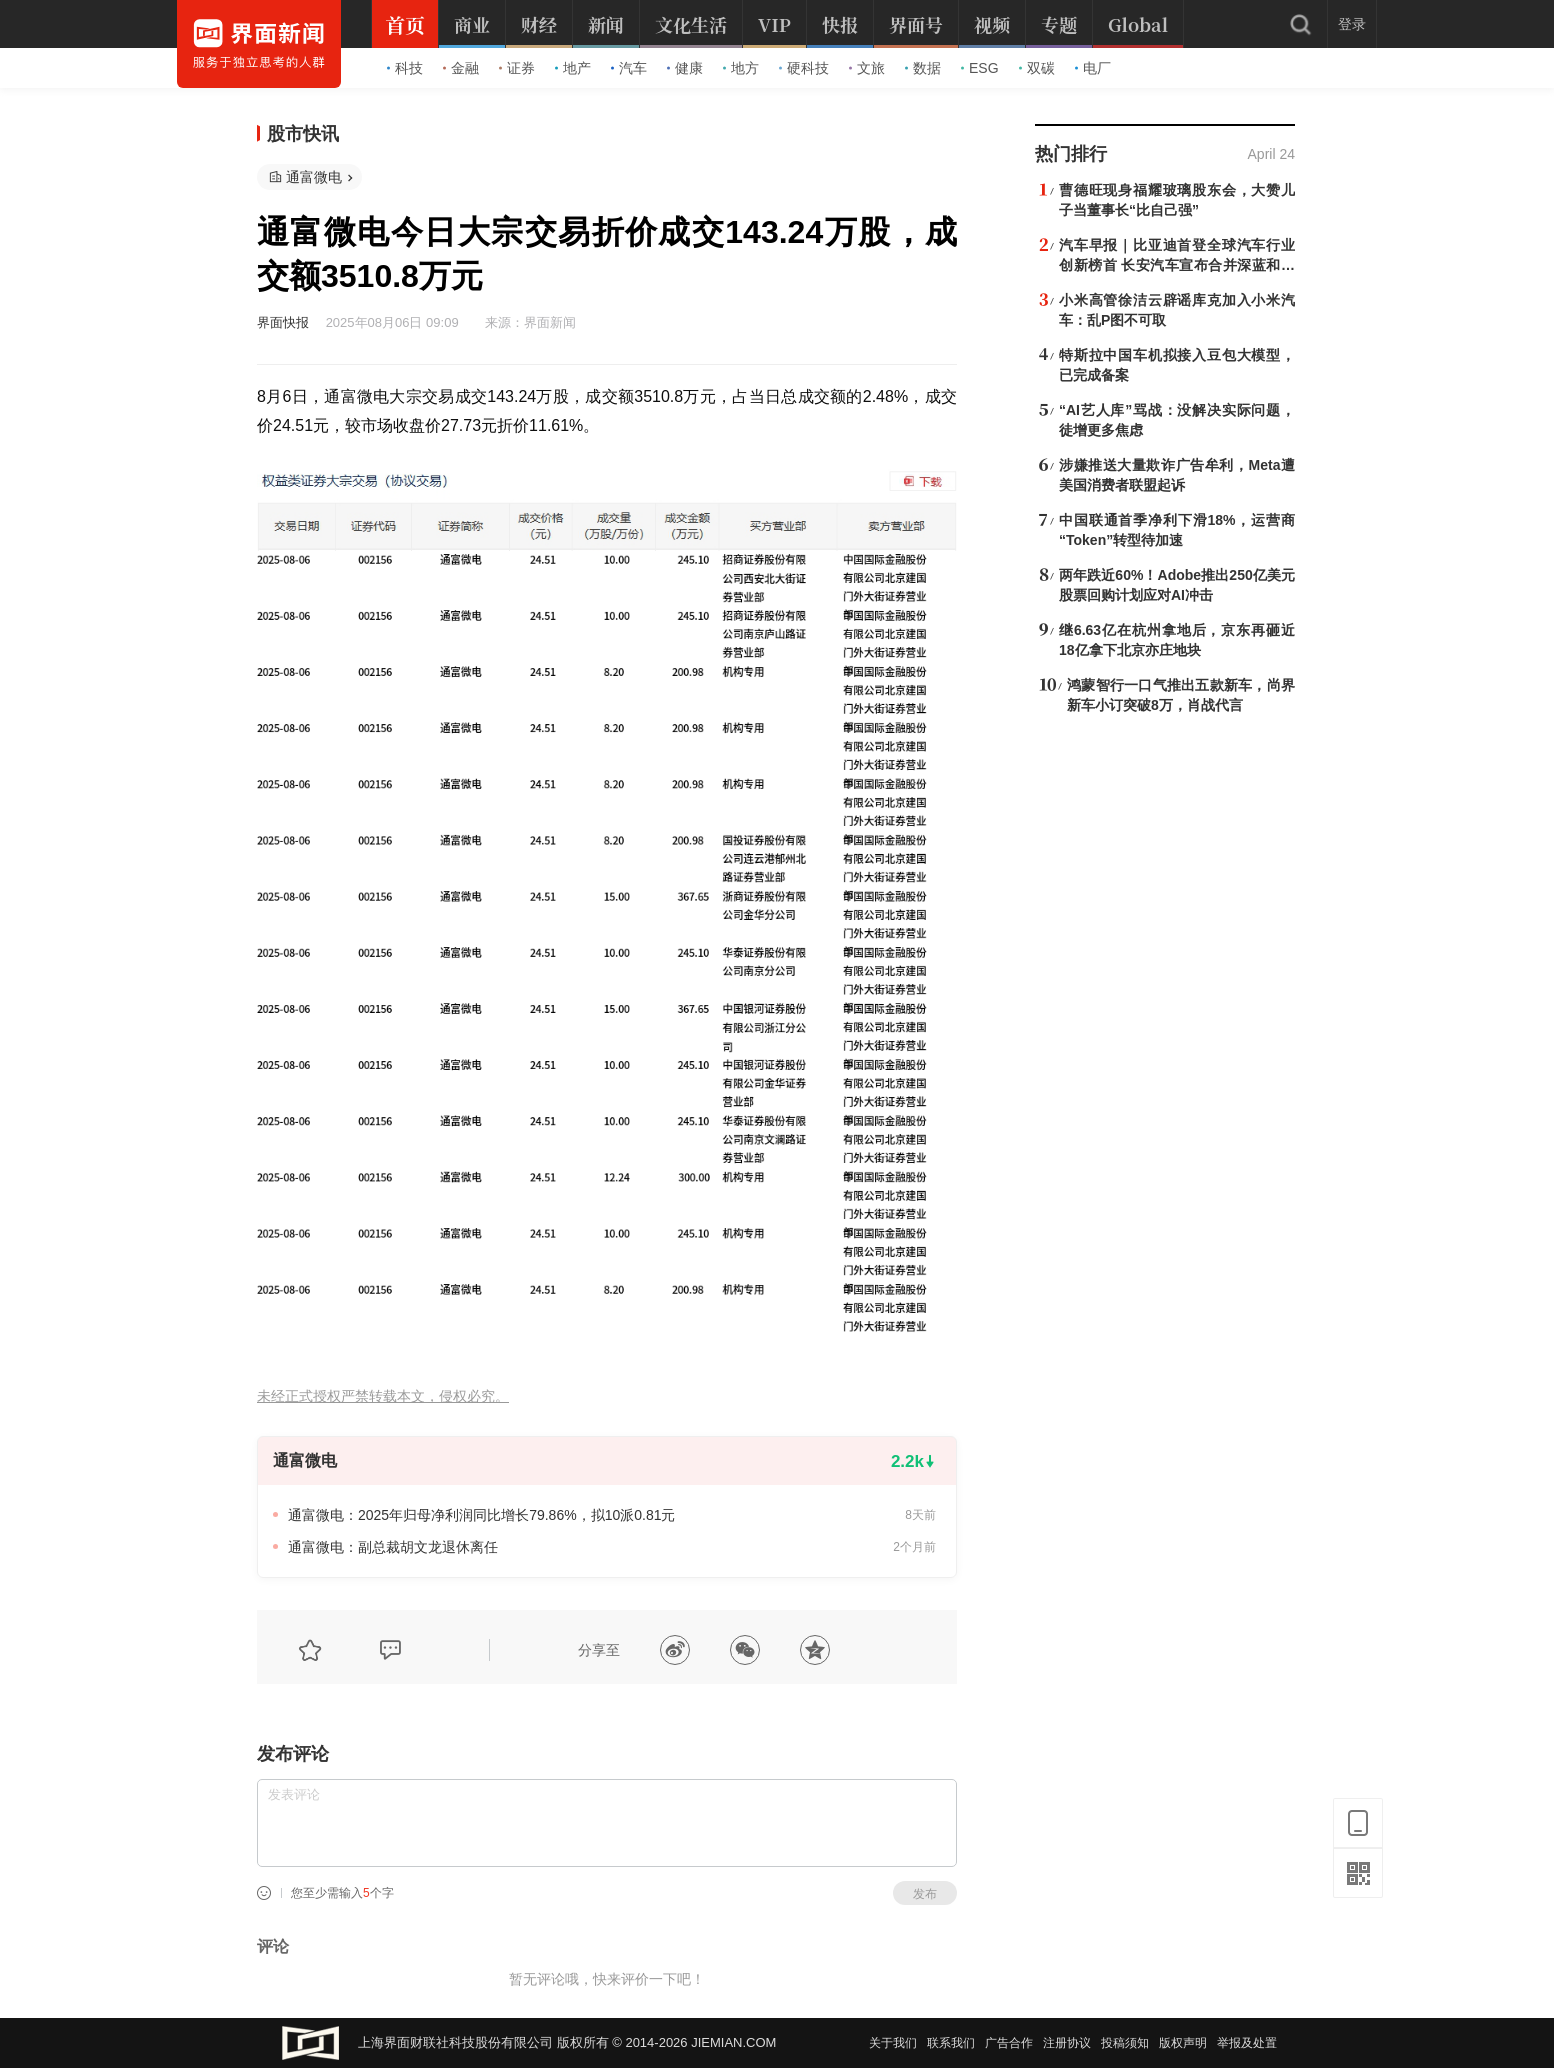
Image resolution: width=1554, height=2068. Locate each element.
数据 (923, 68)
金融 (461, 68)
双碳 (1037, 68)
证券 (517, 68)
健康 (685, 68)
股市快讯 (303, 134)
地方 (741, 68)
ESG (980, 68)
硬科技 (804, 68)
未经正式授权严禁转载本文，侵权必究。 (383, 1396)
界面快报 (283, 322)
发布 (925, 1894)
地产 (573, 68)
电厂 (1093, 68)
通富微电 (314, 177)
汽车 (629, 68)
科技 (405, 68)
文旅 (867, 68)
